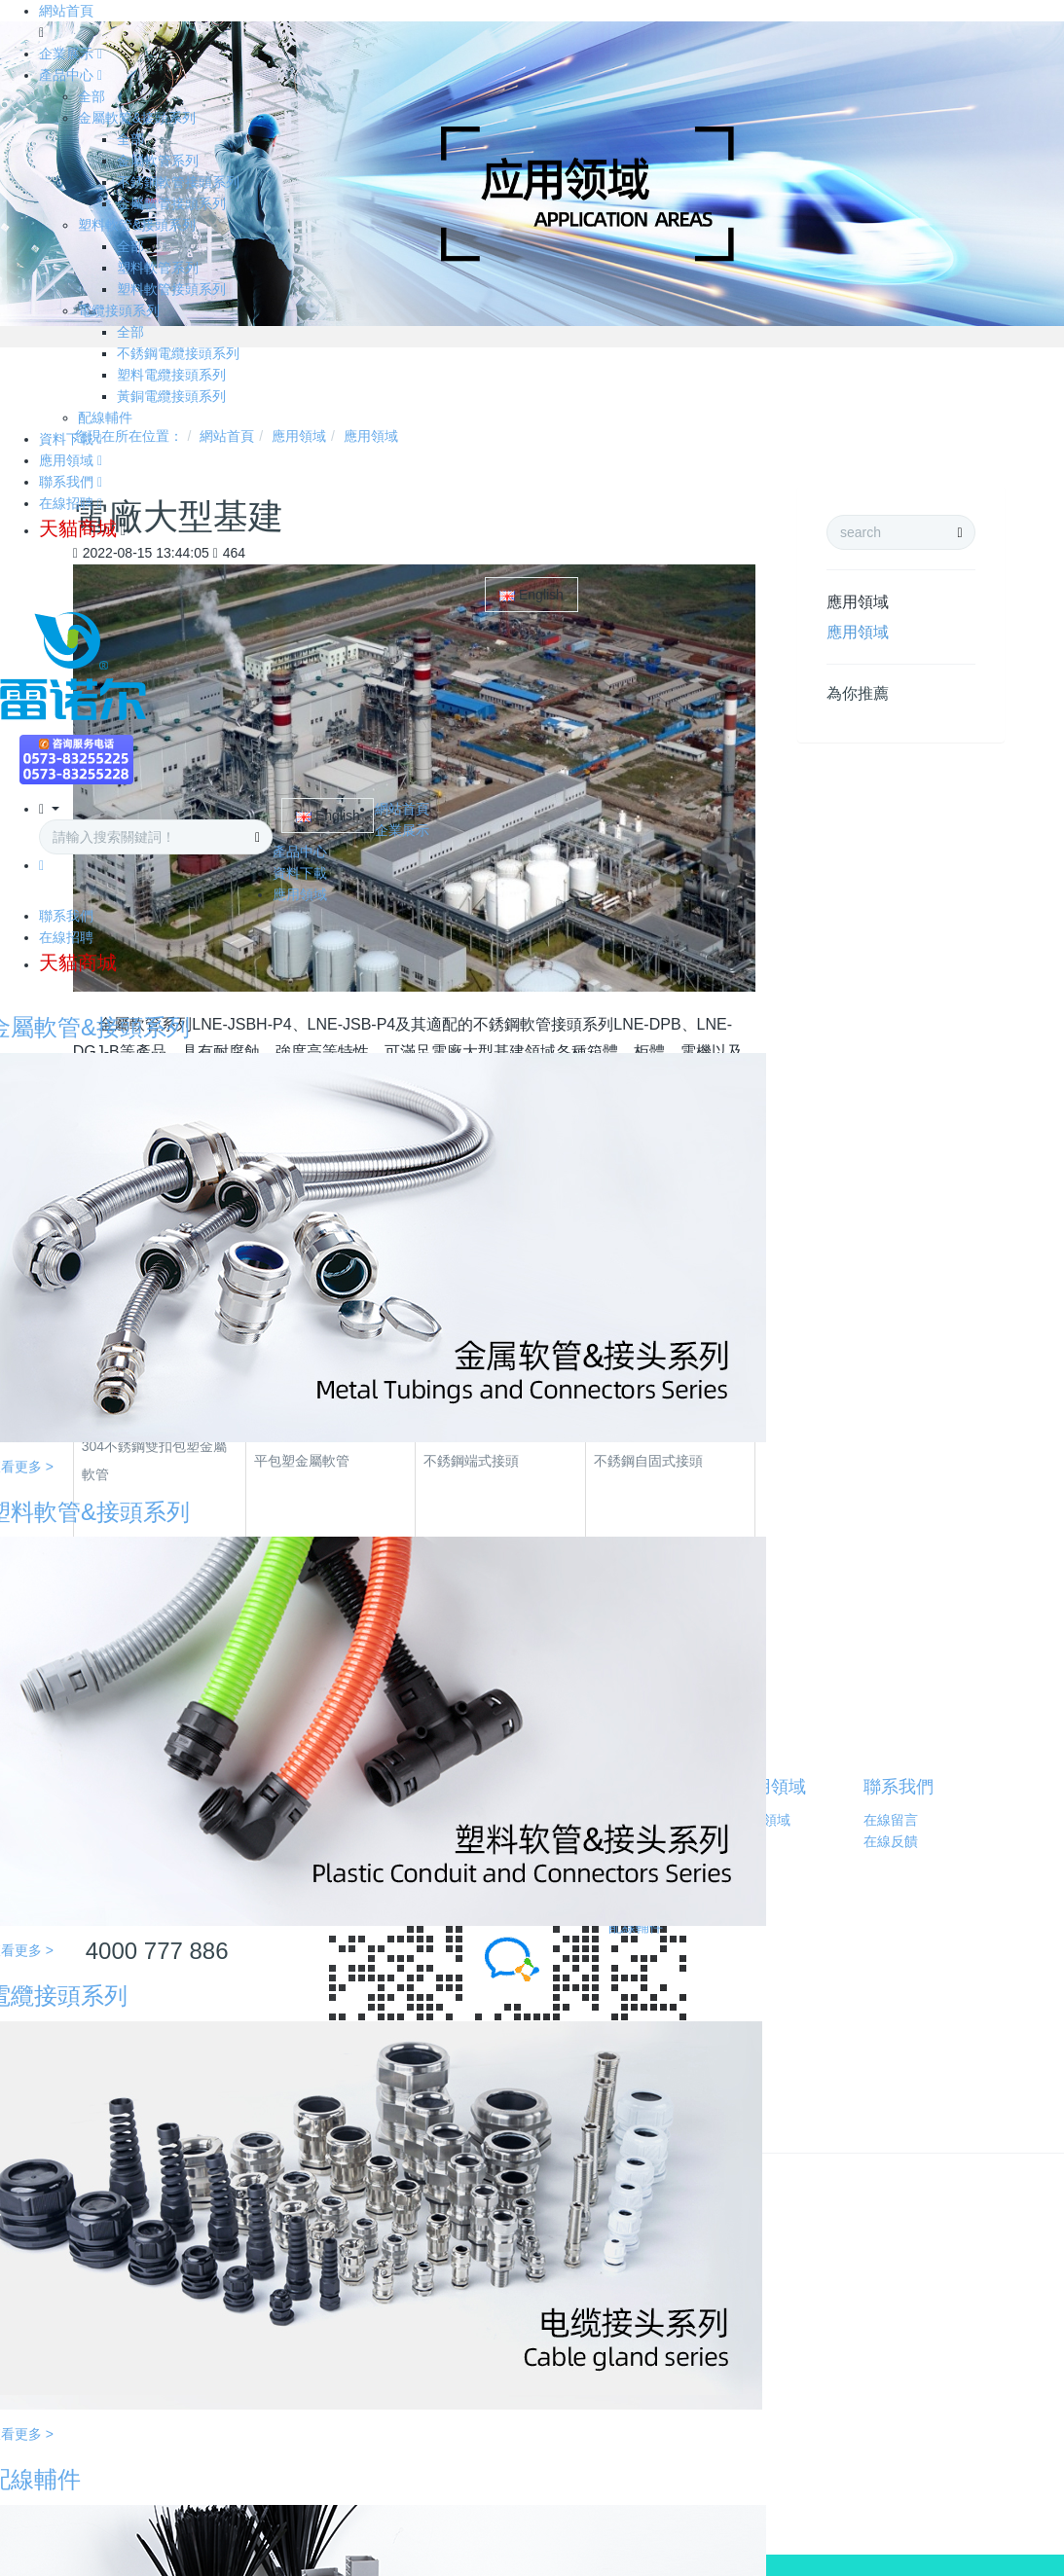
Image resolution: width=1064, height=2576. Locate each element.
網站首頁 (66, 10)
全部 (91, 96)
